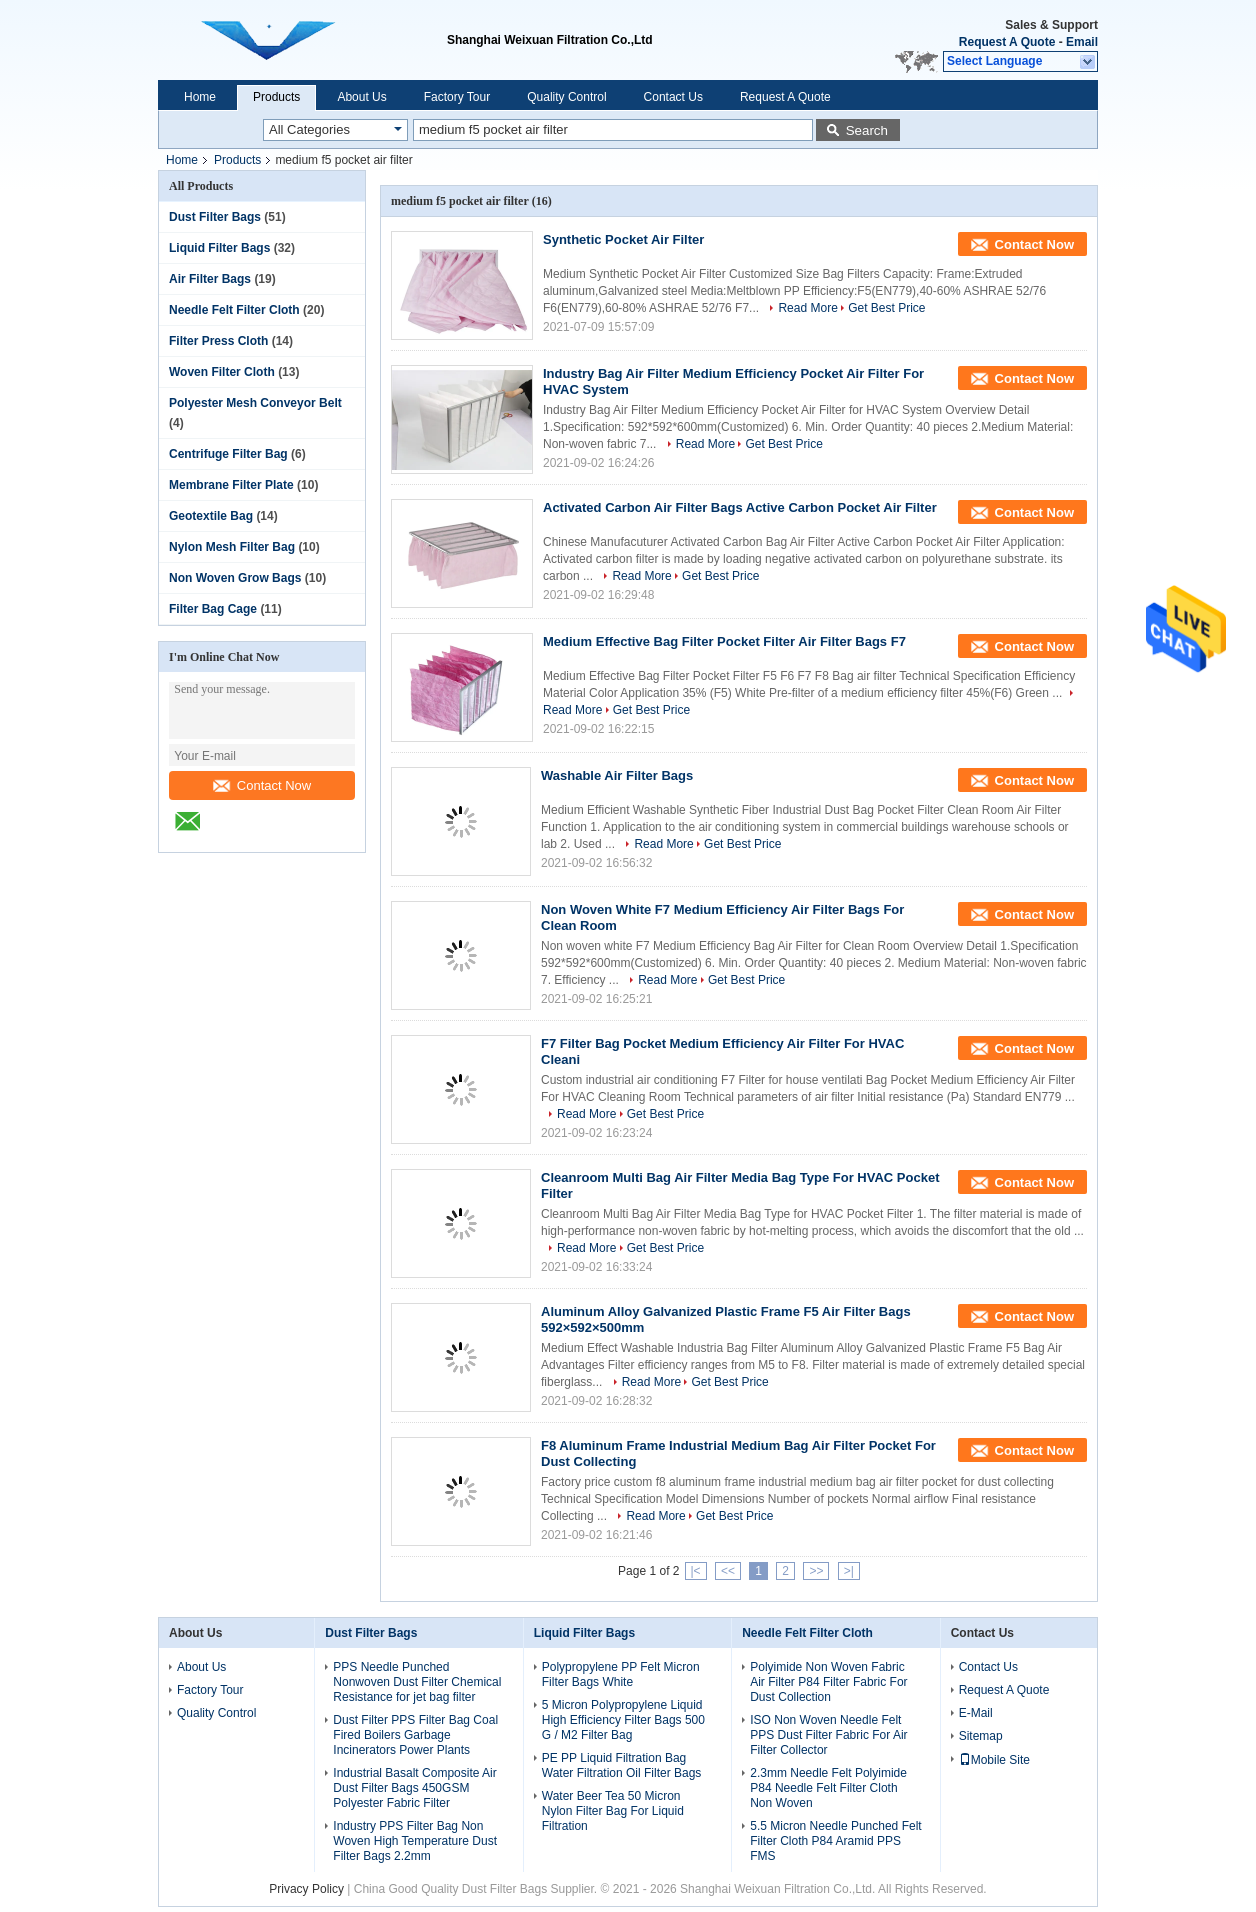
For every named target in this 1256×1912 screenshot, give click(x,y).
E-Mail (976, 1713)
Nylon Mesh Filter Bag (232, 547)
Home (200, 97)
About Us (361, 97)
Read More (807, 308)
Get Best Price (886, 308)
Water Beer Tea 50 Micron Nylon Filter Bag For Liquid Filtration (613, 1811)
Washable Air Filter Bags (617, 775)
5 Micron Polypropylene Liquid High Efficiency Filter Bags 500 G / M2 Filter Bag (623, 1720)
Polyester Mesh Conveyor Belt (255, 403)
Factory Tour (457, 97)
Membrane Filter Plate (231, 485)
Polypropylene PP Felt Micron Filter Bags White (621, 1674)
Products (276, 97)
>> (816, 1571)
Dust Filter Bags (215, 217)
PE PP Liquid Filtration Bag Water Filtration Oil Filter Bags (622, 1765)
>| (849, 1571)
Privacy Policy (306, 1889)
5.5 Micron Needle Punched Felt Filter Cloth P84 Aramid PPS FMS (835, 1841)
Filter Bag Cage (213, 609)
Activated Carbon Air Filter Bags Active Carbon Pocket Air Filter (740, 507)
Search (867, 130)
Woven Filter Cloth (222, 372)
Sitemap (981, 1736)
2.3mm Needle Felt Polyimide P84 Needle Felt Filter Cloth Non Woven (828, 1788)
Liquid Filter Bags (219, 248)
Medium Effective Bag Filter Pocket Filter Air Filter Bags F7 (724, 641)
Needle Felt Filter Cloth (234, 310)
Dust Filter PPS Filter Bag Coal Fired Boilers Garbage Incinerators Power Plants (415, 1735)
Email (1082, 42)
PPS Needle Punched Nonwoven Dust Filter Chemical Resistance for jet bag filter (417, 1682)
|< (696, 1571)
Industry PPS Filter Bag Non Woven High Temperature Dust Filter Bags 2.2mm (415, 1841)
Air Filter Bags (210, 279)
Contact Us (673, 97)
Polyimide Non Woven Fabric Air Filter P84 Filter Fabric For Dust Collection (828, 1682)
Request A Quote (1007, 42)
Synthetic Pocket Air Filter (623, 239)
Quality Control (566, 97)
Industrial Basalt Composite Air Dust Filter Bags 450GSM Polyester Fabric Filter (414, 1788)
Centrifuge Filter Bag (228, 454)
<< (728, 1571)
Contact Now (262, 785)
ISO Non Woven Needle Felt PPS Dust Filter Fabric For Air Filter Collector (828, 1735)
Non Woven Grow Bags (235, 578)
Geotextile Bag (211, 516)
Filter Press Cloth (218, 341)
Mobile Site (994, 1760)
